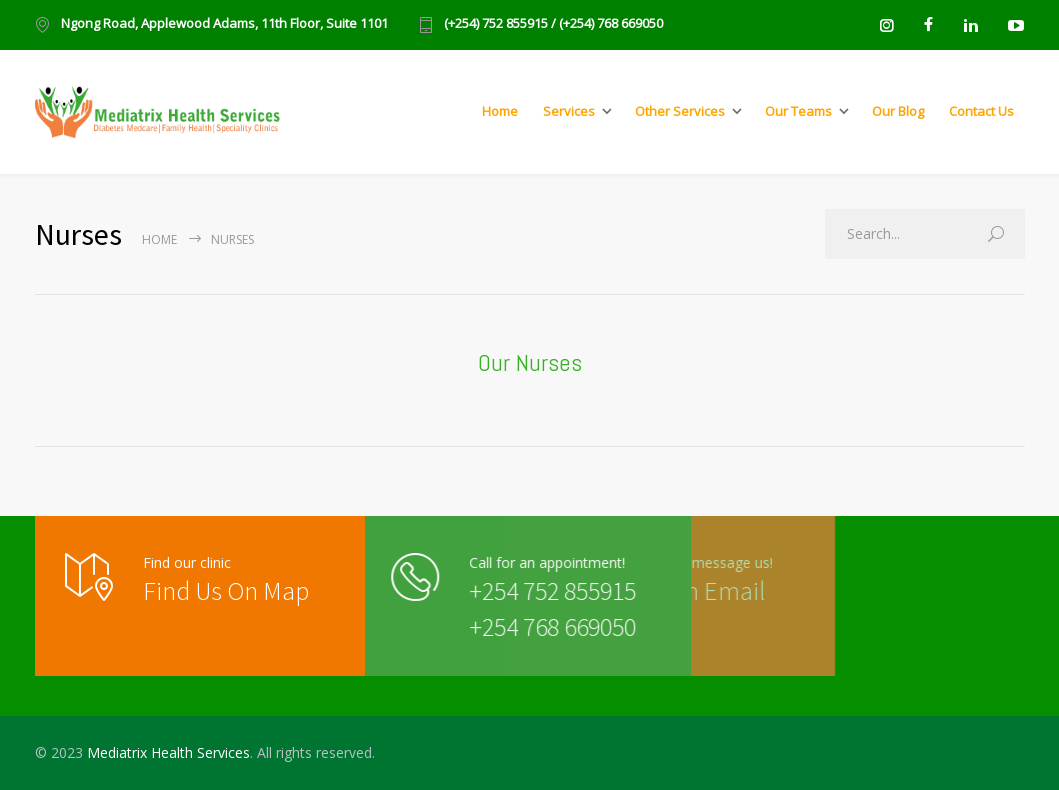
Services (569, 111)
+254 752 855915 (509, 590)
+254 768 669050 (509, 626)
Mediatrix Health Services (168, 752)
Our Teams (798, 111)
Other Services (680, 111)
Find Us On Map (226, 590)
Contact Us (981, 111)
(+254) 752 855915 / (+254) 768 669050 (553, 24)
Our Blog (898, 111)
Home (500, 111)
